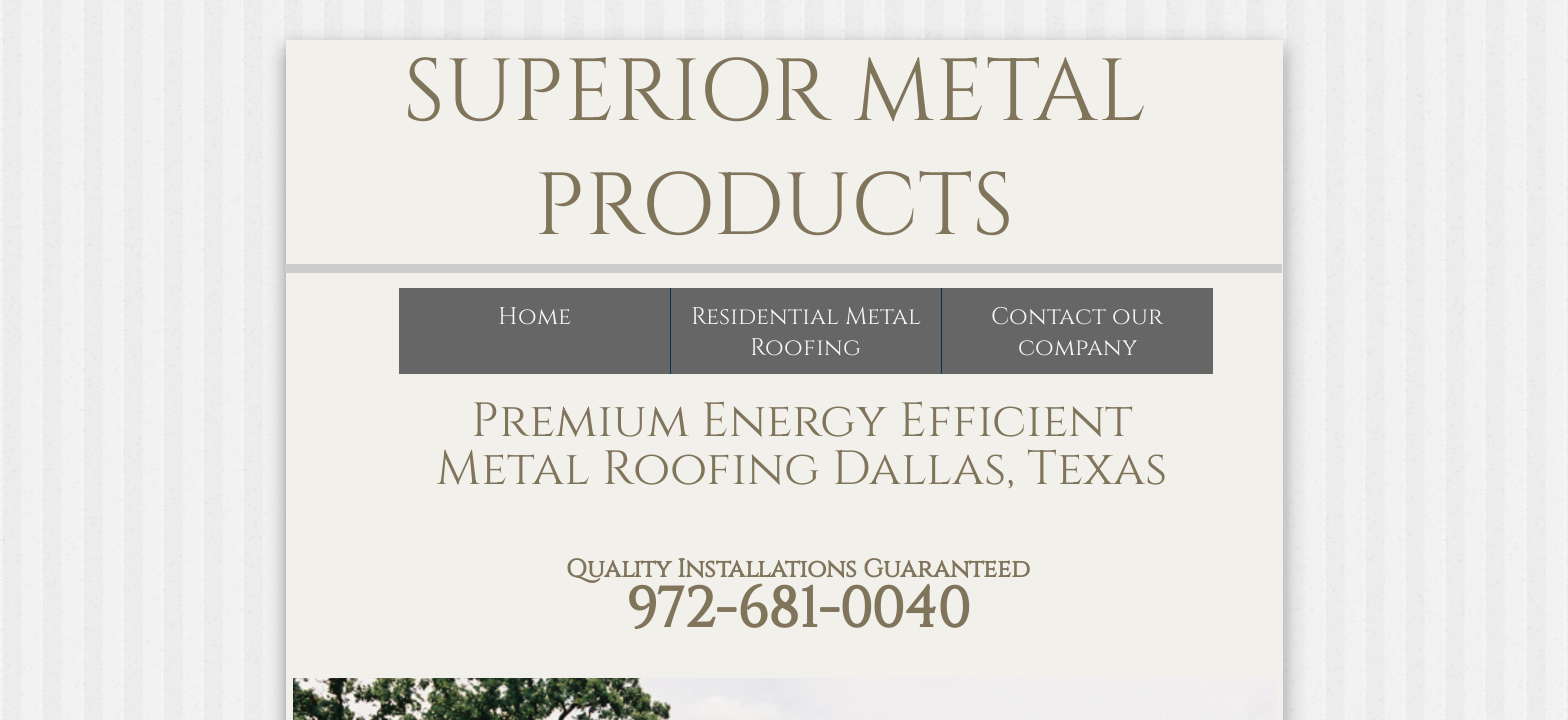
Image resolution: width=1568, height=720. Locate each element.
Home (534, 317)
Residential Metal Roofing (806, 332)
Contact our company (1077, 332)
